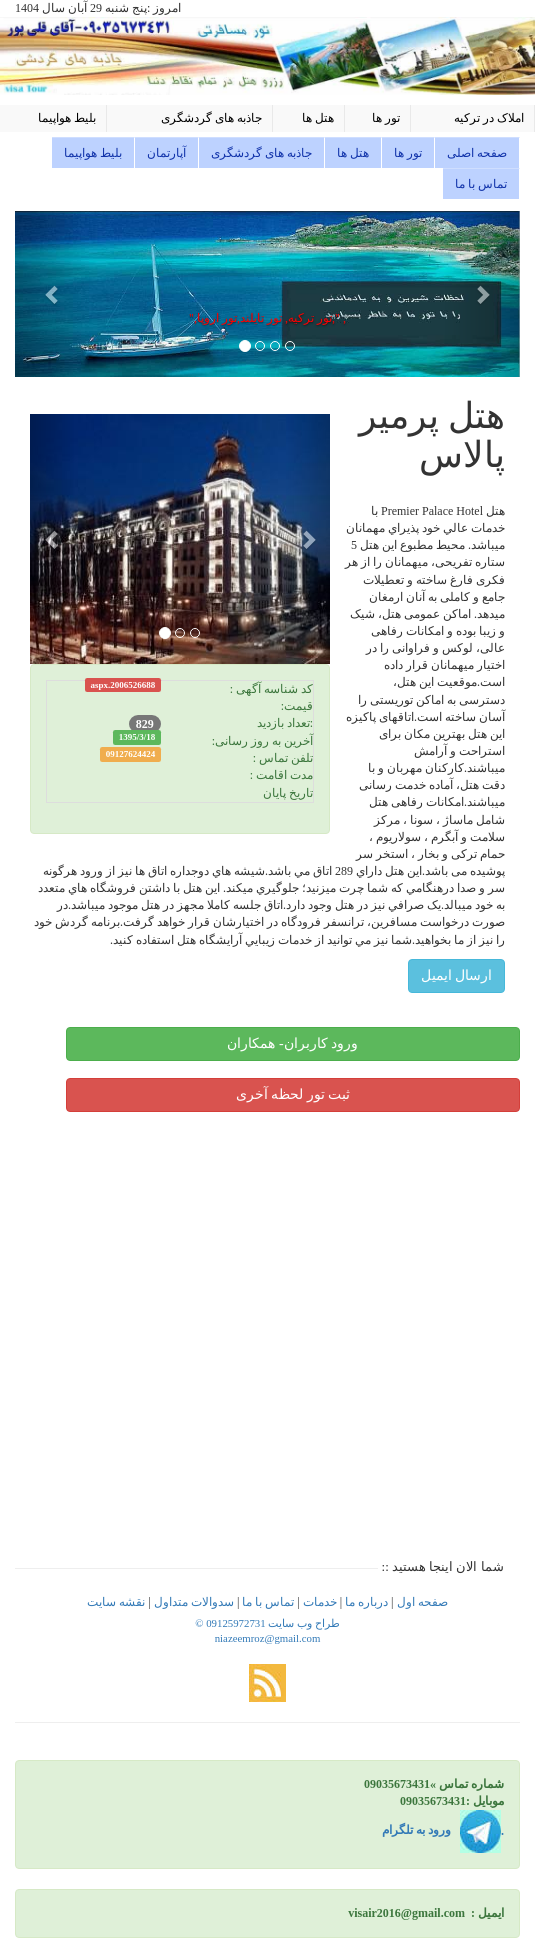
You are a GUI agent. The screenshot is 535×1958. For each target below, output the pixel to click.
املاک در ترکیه (489, 118)
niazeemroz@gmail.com (268, 1638)
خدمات (318, 1602)
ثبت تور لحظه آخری (293, 1094)
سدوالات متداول (194, 1602)
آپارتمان (166, 153)
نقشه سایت (116, 1602)
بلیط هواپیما (67, 118)
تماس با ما (481, 184)
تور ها (386, 118)
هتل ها (318, 118)
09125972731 (235, 1623)
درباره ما (366, 1602)
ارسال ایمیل (457, 975)
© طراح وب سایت (267, 1623)
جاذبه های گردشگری (211, 118)
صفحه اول (422, 1602)
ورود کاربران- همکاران (292, 1043)
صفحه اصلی (477, 153)
